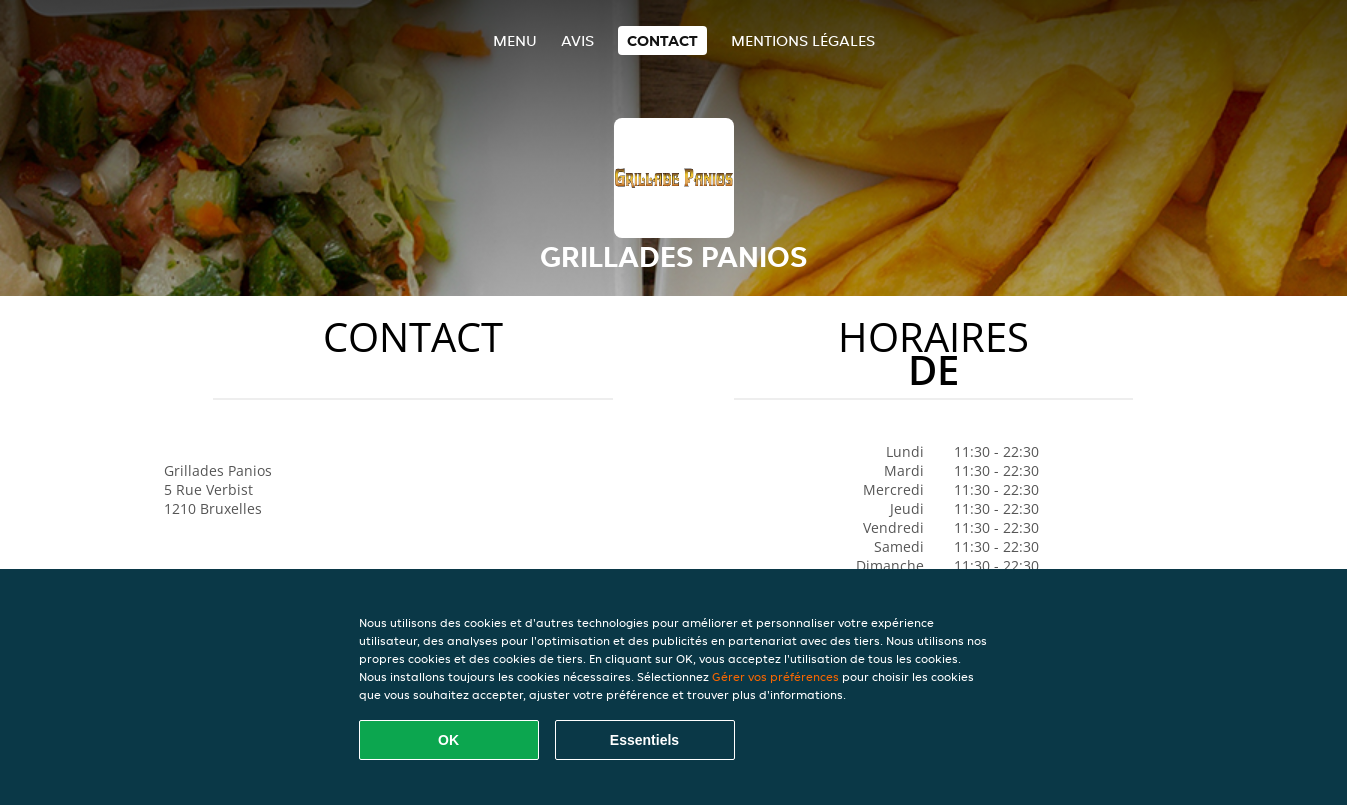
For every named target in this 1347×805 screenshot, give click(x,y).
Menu (515, 40)
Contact (662, 40)
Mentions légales (803, 40)
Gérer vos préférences (775, 676)
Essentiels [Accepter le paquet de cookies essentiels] (644, 740)
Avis (577, 40)
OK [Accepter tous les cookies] (448, 740)
